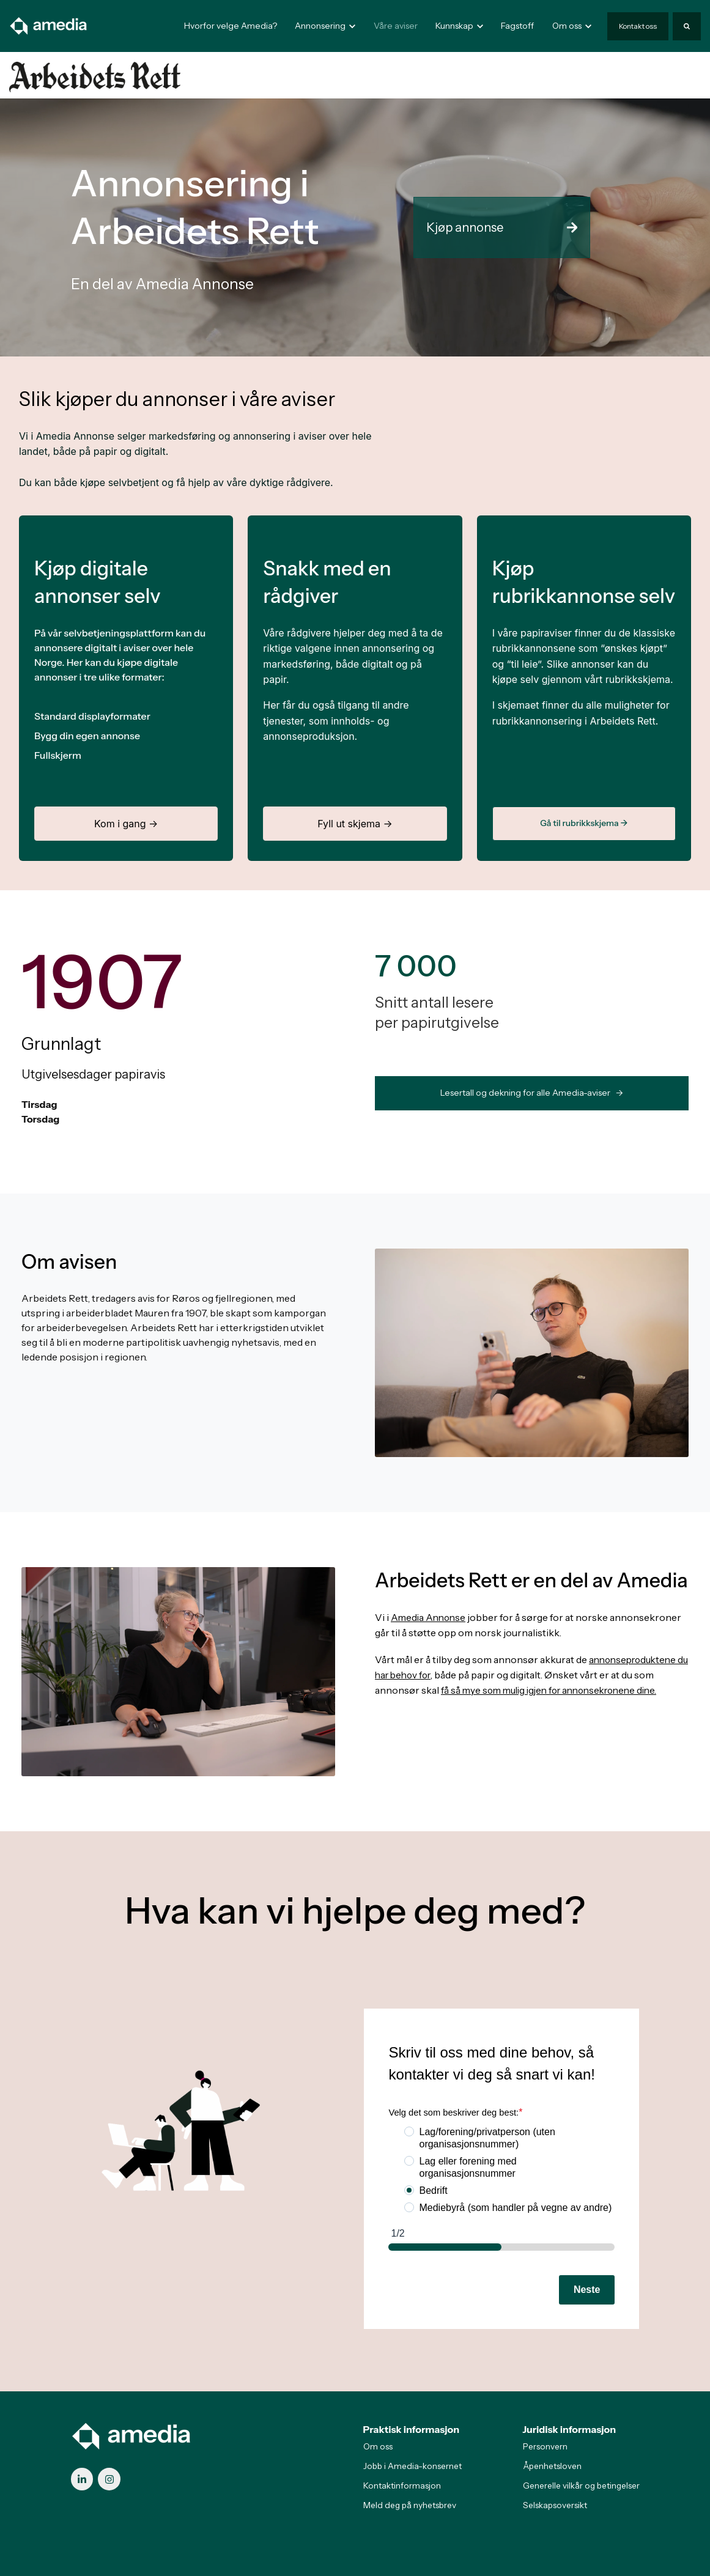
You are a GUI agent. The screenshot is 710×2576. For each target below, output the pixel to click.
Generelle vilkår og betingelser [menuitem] (581, 2485)
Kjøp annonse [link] (502, 227)
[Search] (687, 26)
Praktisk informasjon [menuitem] (411, 2429)
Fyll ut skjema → (355, 823)
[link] (49, 25)
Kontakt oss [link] (638, 26)
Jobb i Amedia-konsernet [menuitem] (412, 2466)
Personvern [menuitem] (545, 2446)
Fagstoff (517, 25)
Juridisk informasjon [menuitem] (569, 2429)
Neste (587, 2289)
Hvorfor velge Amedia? (230, 25)
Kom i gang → (126, 823)
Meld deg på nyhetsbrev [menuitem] (409, 2505)
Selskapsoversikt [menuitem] (555, 2505)
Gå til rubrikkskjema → (583, 823)
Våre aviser (396, 25)
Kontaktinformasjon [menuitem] (402, 2485)
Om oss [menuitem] (378, 2446)
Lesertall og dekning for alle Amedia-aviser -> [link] (531, 1092)
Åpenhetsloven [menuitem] (552, 2466)
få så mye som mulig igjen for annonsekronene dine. (556, 1688)
